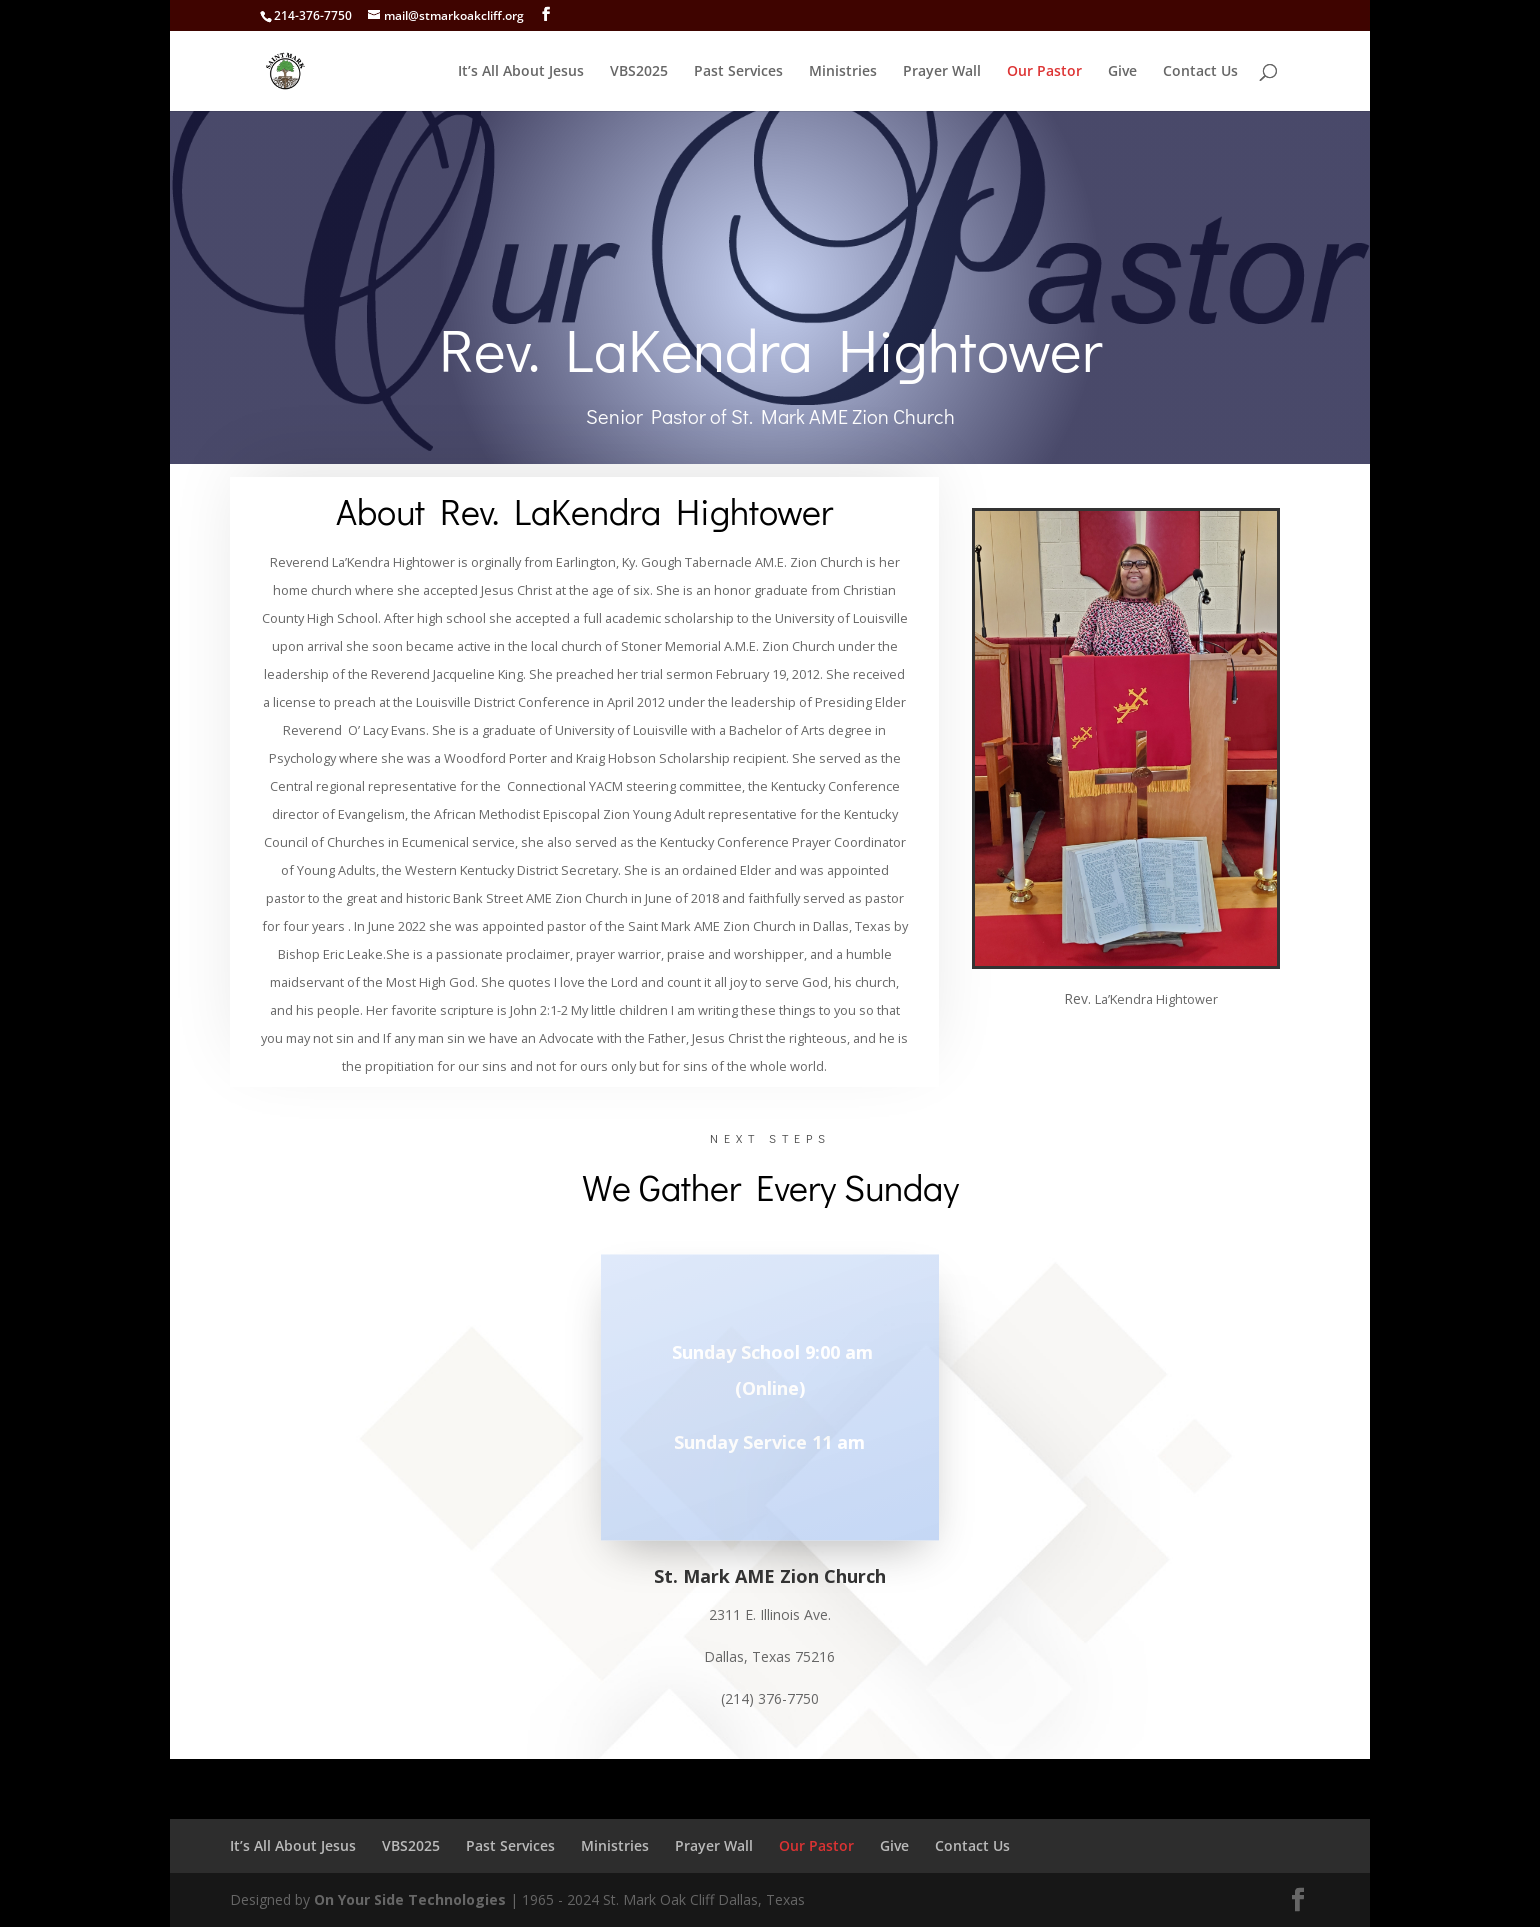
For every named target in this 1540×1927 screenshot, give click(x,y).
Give (1122, 72)
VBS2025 (639, 72)
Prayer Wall (942, 72)
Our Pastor (1044, 72)
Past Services (738, 72)
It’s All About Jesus (521, 72)
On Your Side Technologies (410, 1899)
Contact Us (1200, 72)
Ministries (843, 72)
